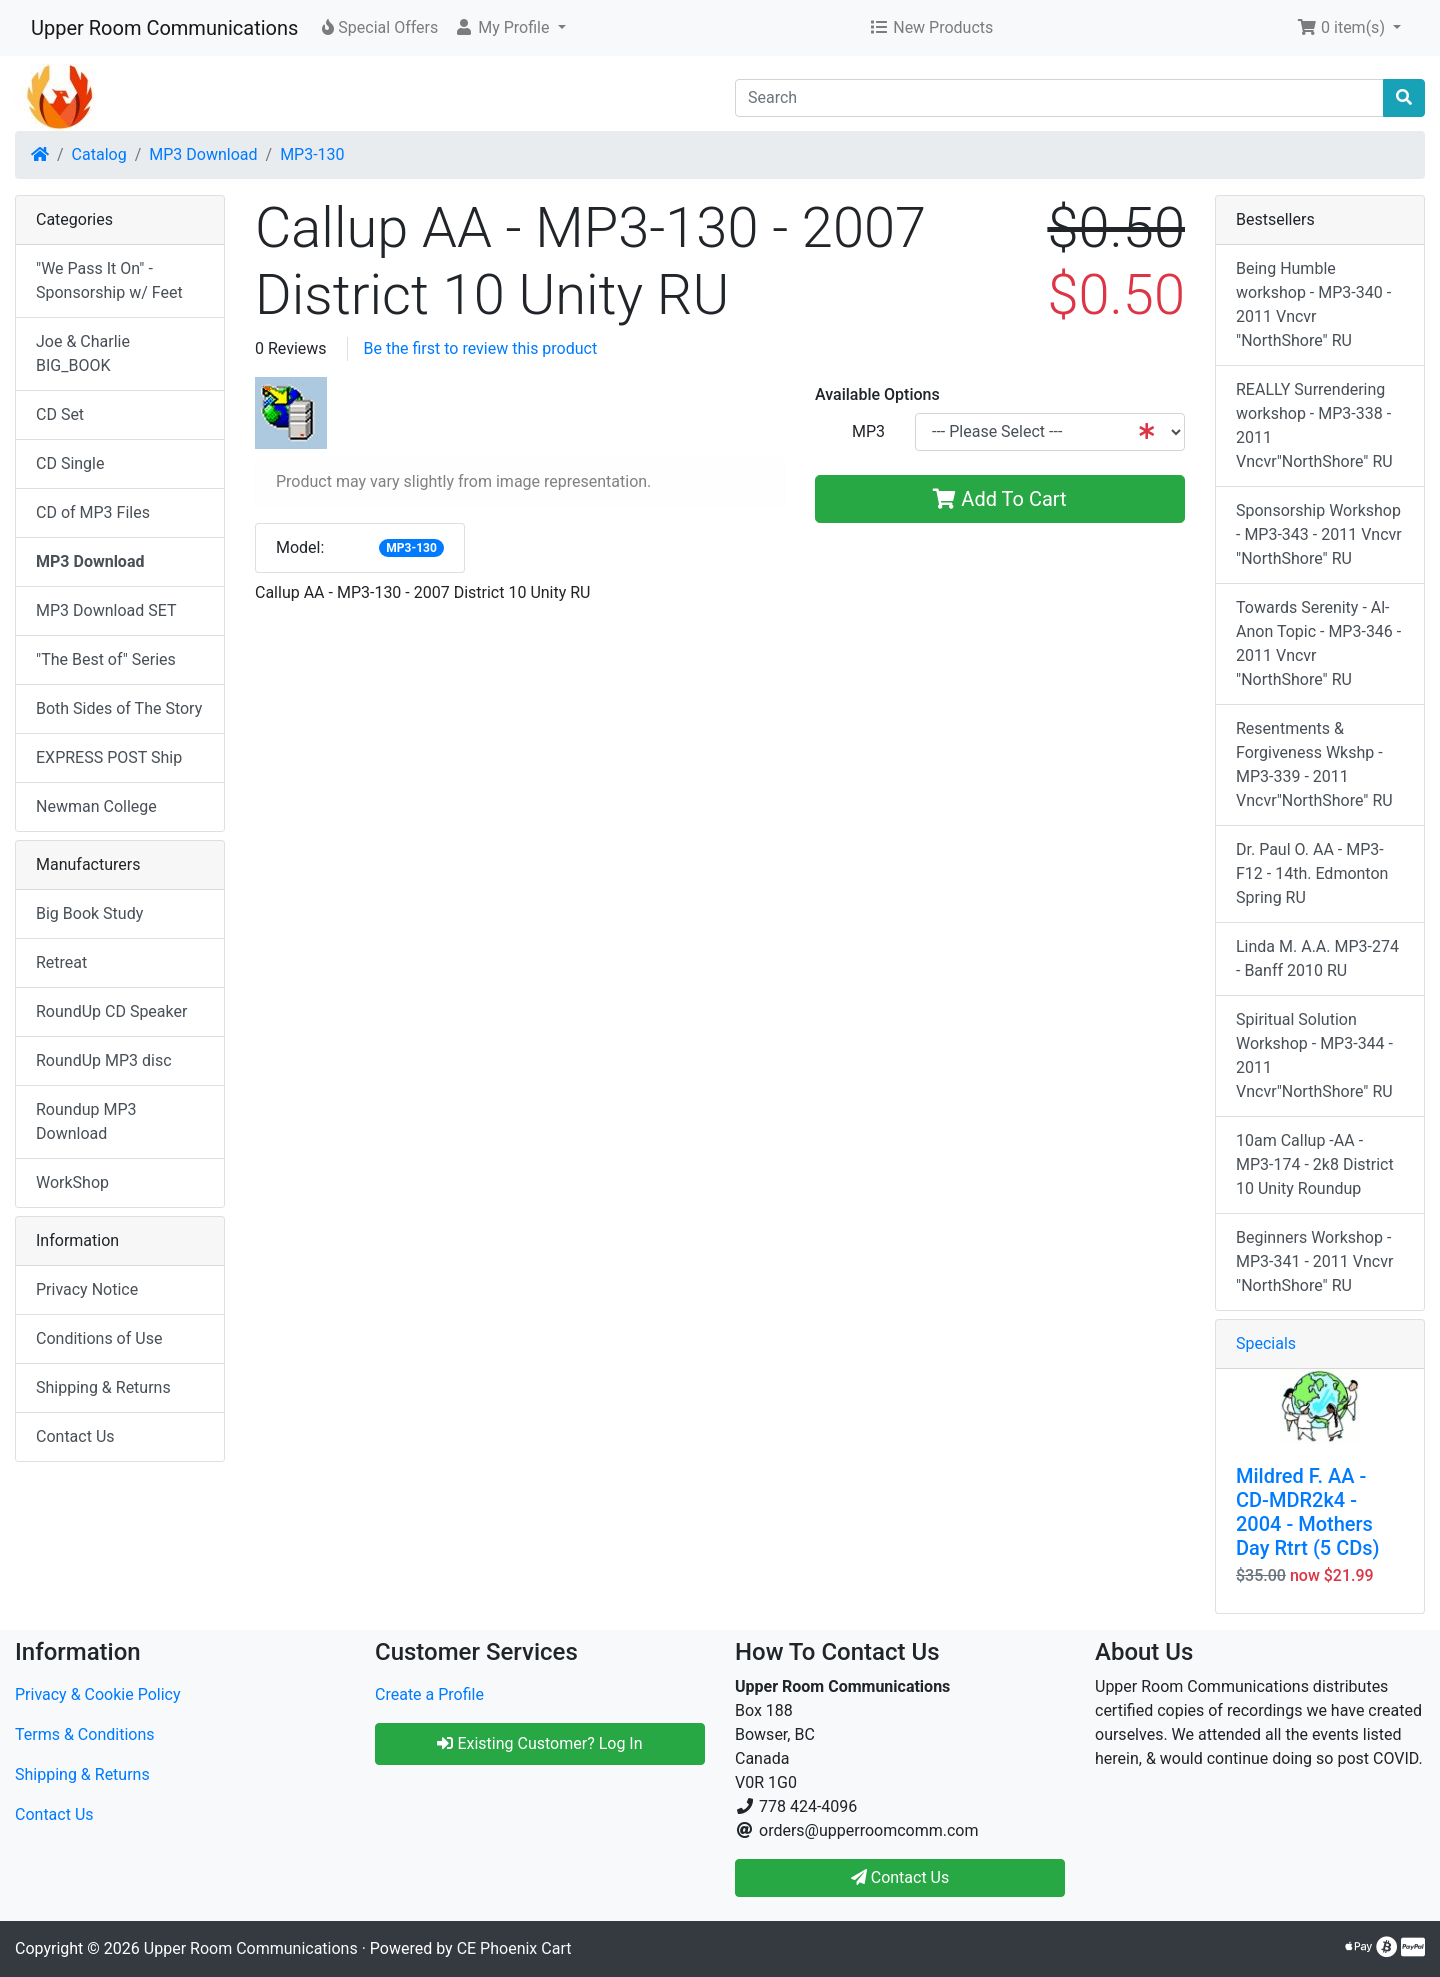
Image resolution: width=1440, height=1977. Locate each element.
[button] (509, 28)
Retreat (61, 962)
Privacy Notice (87, 1289)
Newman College (96, 806)
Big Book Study (89, 913)
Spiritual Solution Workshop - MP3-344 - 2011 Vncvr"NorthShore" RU (1314, 1055)
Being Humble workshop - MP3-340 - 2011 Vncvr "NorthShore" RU (1313, 304)
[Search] (1059, 98)
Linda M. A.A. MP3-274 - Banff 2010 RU (1317, 958)
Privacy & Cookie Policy (98, 1694)
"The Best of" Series (106, 659)
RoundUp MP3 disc (104, 1060)
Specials (1266, 1343)
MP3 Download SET (106, 610)
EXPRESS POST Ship (109, 757)
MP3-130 (312, 154)
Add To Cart (999, 499)
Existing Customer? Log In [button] (539, 1743)
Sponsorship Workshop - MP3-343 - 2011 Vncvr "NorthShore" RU (1319, 534)
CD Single (70, 463)
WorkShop (72, 1182)
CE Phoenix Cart (514, 1948)
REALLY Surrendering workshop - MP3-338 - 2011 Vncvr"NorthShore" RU (1314, 425)
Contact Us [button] (900, 1877)
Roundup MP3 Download (86, 1121)
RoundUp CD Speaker (111, 1011)
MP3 (868, 431)
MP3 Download (203, 154)
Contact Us (75, 1436)
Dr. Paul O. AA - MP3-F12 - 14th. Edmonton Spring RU (1312, 873)
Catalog (99, 154)
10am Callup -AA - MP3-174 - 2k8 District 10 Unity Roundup (1315, 1164)
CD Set (60, 414)
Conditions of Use (99, 1338)
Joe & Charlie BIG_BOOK (83, 353)
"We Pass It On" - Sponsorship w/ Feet (109, 280)
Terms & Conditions (85, 1734)
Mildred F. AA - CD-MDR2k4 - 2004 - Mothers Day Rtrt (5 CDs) (1308, 1512)
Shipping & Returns (103, 1387)
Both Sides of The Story (119, 708)
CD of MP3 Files (93, 512)
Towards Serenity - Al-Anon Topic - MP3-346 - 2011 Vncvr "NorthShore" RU (1318, 643)
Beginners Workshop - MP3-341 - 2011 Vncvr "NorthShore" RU (1314, 1261)
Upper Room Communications (164, 28)
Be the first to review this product (481, 348)
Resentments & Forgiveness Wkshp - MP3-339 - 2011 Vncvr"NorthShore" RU (1314, 764)
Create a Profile (429, 1694)
